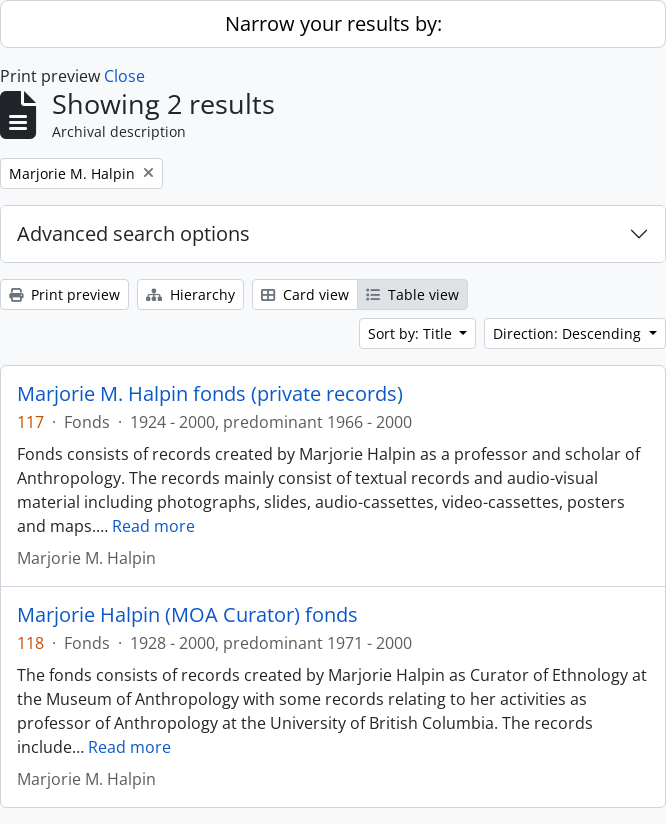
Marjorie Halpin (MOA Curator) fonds (187, 615)
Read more (153, 526)
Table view (412, 294)
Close (124, 76)
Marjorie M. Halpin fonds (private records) (210, 394)
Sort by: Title (412, 333)
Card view (305, 294)
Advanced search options (133, 233)
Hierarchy (190, 294)
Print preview (64, 294)
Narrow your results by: (333, 23)
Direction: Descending (569, 333)
